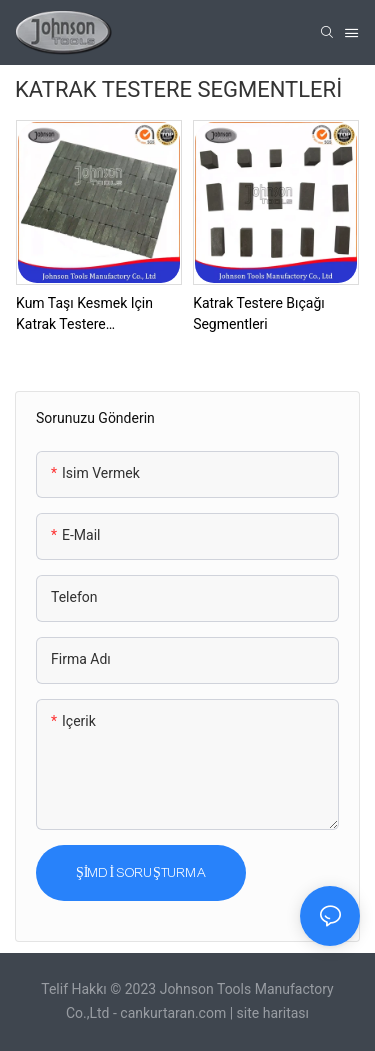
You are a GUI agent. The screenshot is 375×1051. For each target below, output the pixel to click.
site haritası (273, 1013)
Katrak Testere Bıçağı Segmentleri (259, 313)
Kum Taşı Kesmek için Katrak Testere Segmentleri (84, 315)
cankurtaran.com (174, 1013)
